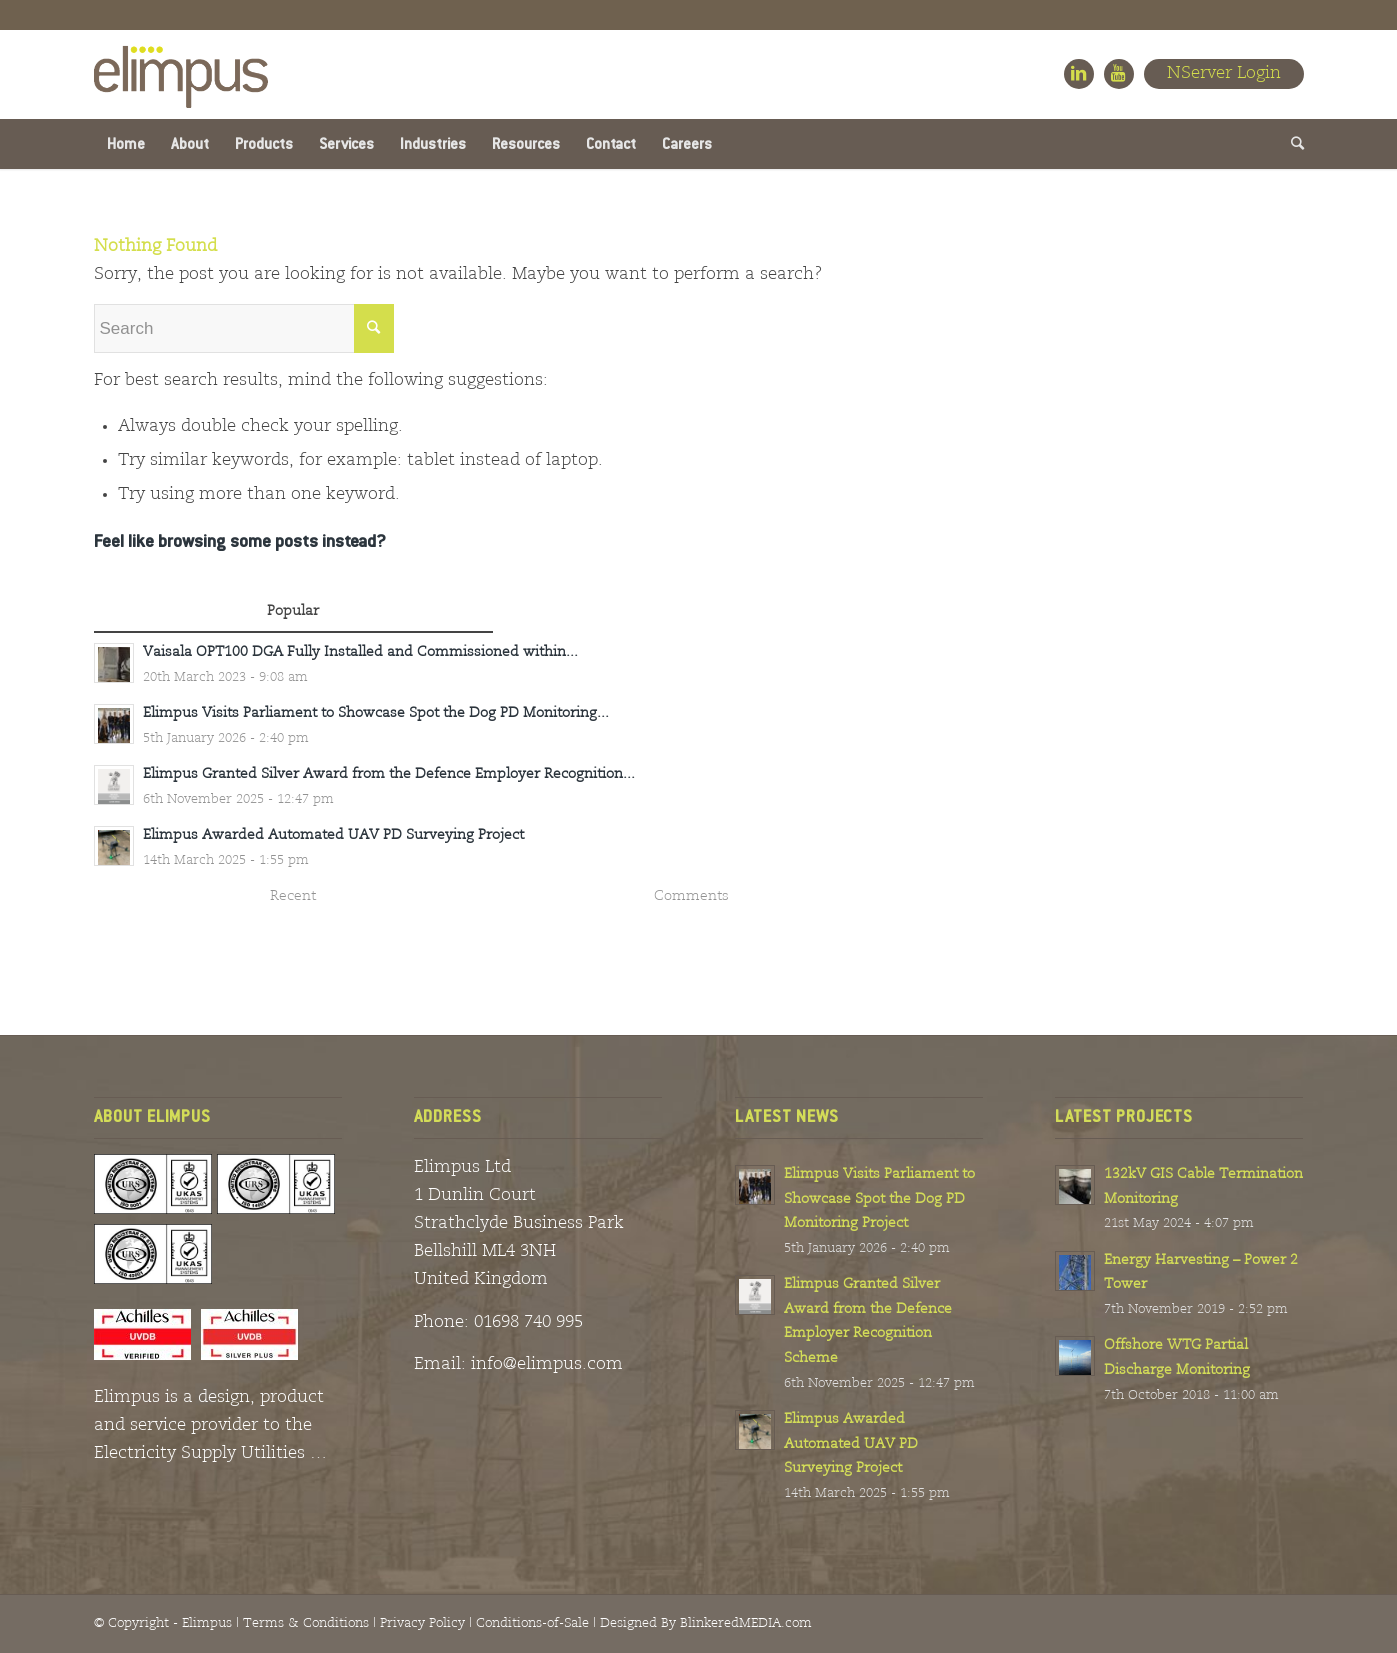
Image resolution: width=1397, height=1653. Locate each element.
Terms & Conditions (306, 1623)
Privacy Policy (422, 1623)
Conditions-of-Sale (532, 1623)
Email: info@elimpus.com (518, 1364)
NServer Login (1224, 73)
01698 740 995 (528, 1322)
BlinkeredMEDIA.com (746, 1623)
